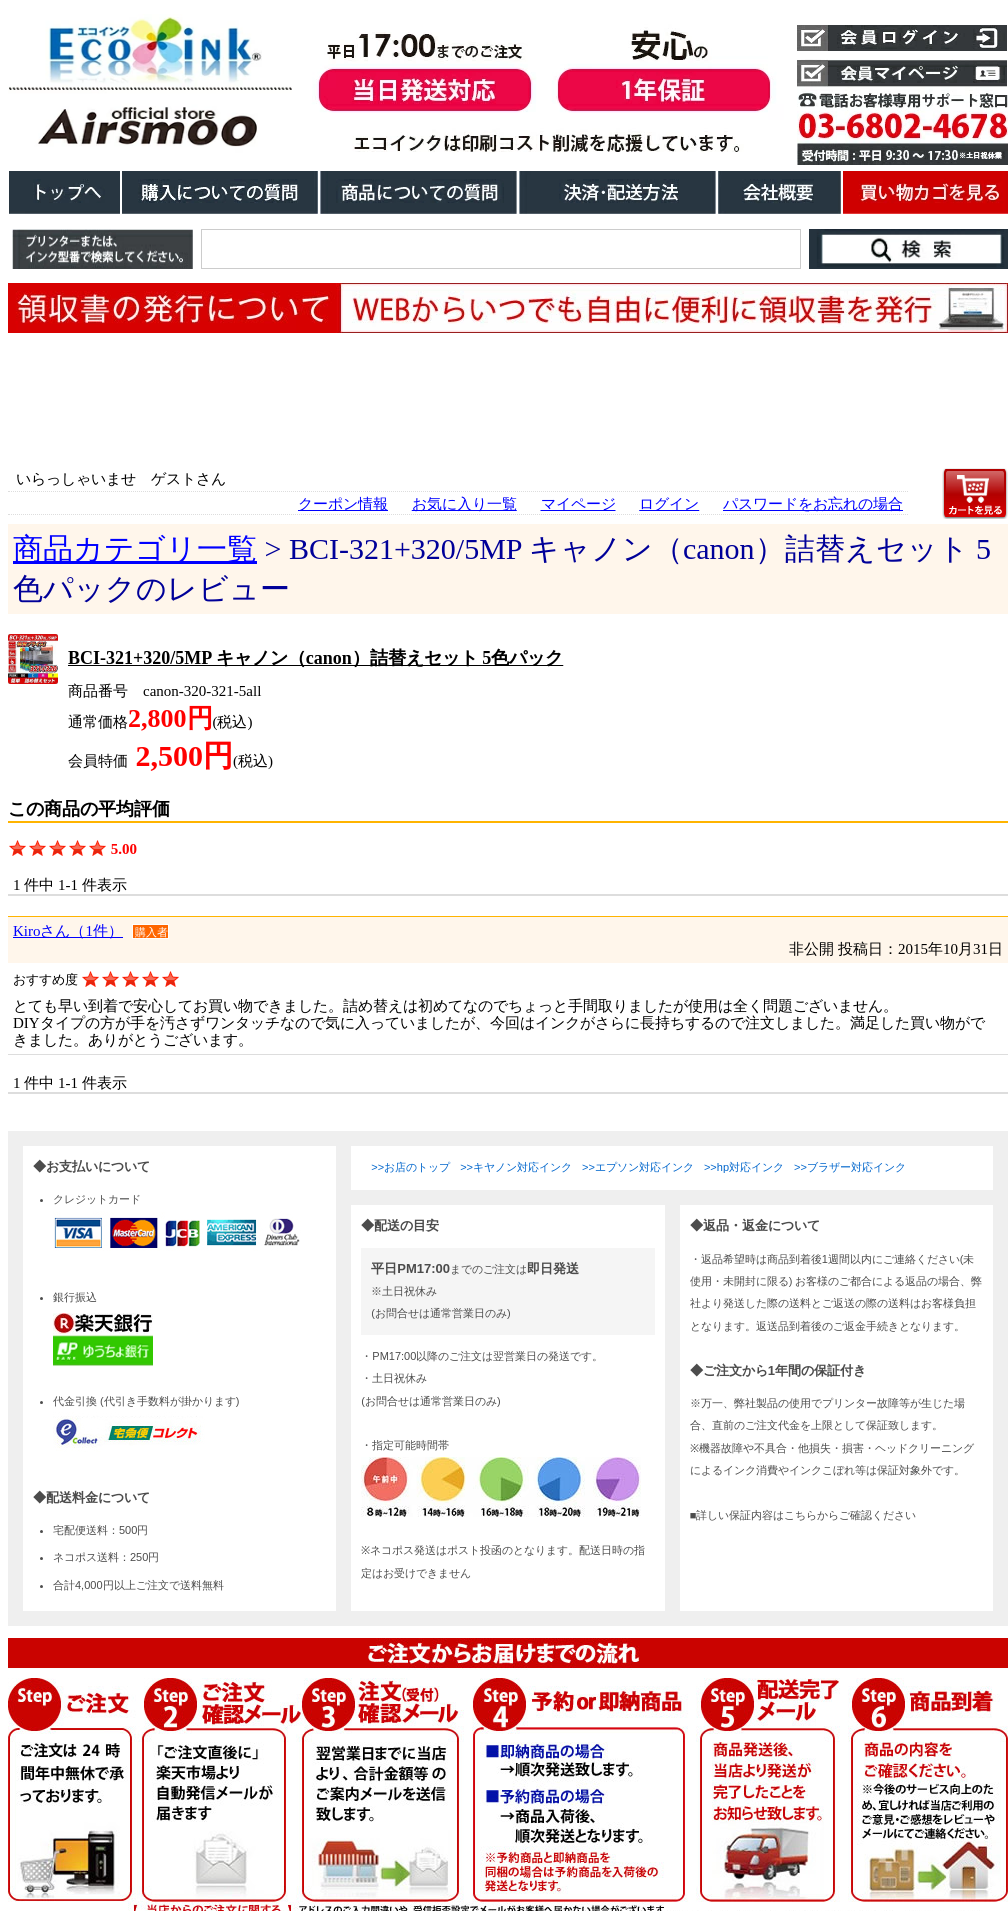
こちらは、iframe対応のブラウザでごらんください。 (508, 1521)
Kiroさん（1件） (68, 931)
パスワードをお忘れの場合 (813, 504)
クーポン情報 (343, 504)
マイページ (578, 504)
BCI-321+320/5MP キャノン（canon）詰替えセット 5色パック (315, 658)
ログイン (669, 504)
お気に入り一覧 (464, 504)
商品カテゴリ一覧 (135, 548)
